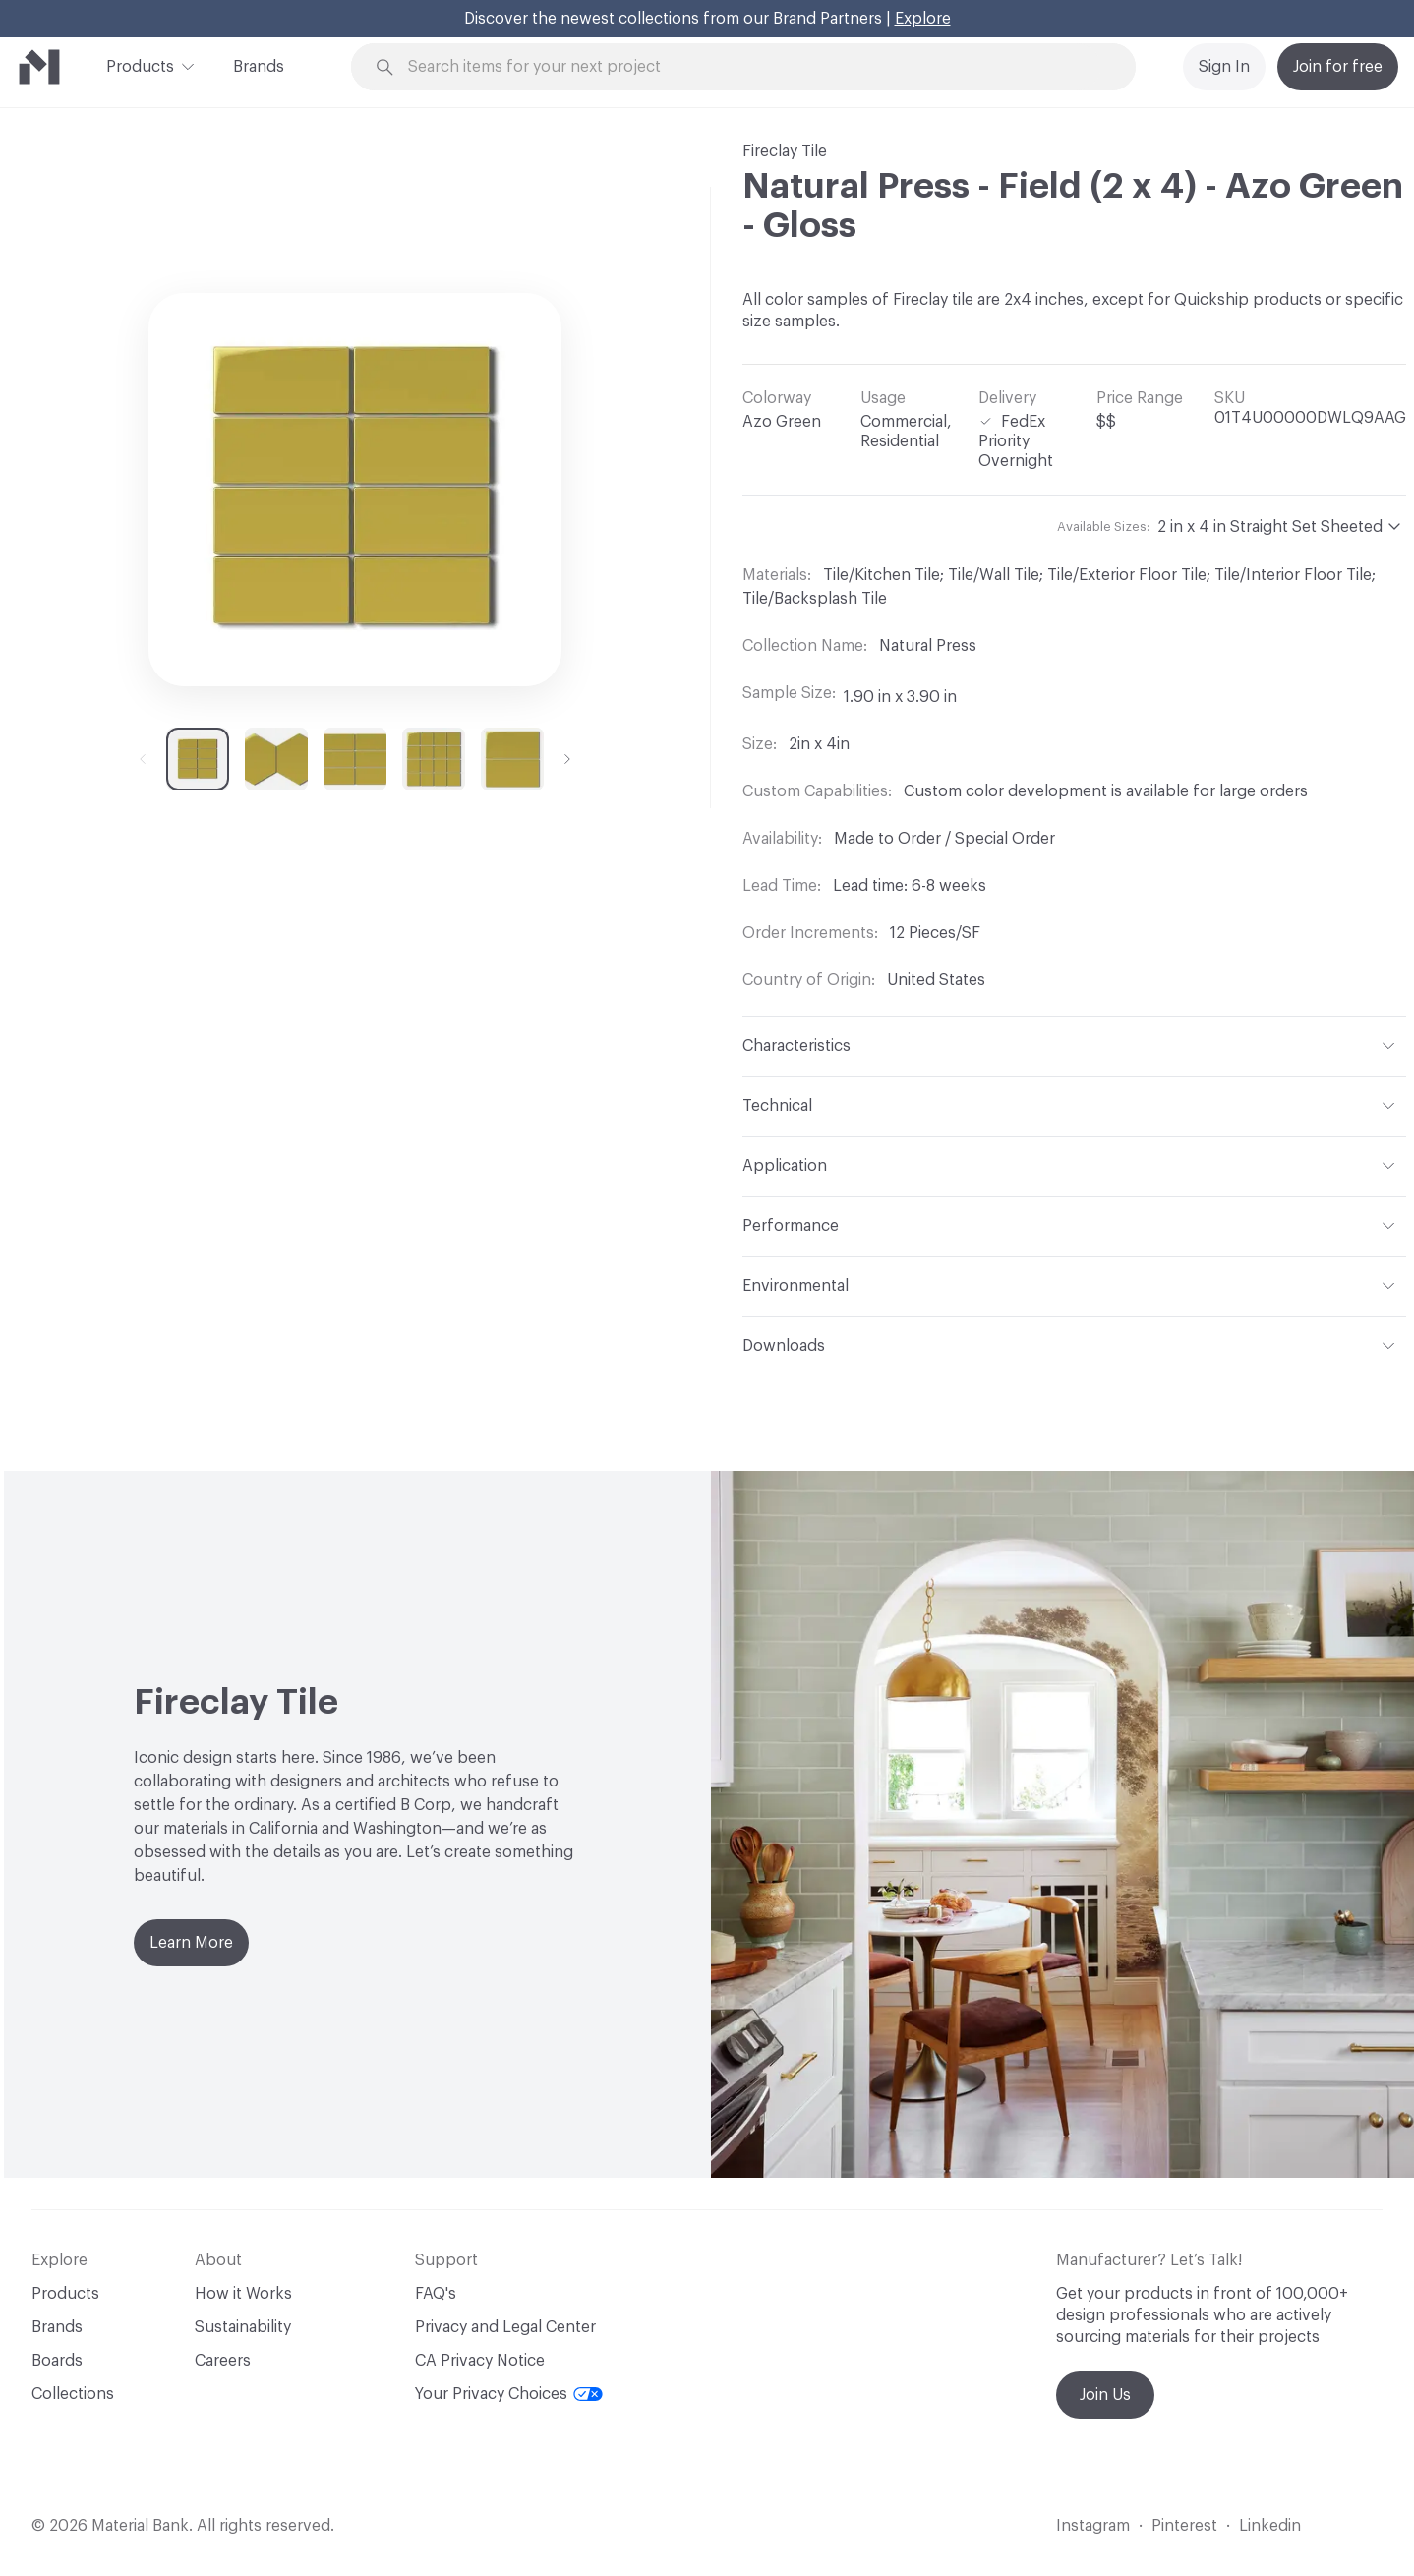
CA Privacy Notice (480, 2361)
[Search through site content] (754, 67)
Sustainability (243, 2327)
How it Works (243, 2294)
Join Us (1105, 2395)
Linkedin (1270, 2526)
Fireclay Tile (784, 151)
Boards (57, 2361)
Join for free (1338, 67)
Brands (258, 67)
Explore (923, 19)
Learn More (191, 1943)
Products (140, 65)
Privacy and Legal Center (505, 2327)
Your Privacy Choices (509, 2394)
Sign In (1224, 67)
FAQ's (435, 2294)
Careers (223, 2361)
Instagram (1093, 2526)
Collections (72, 2394)
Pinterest (1184, 2526)
